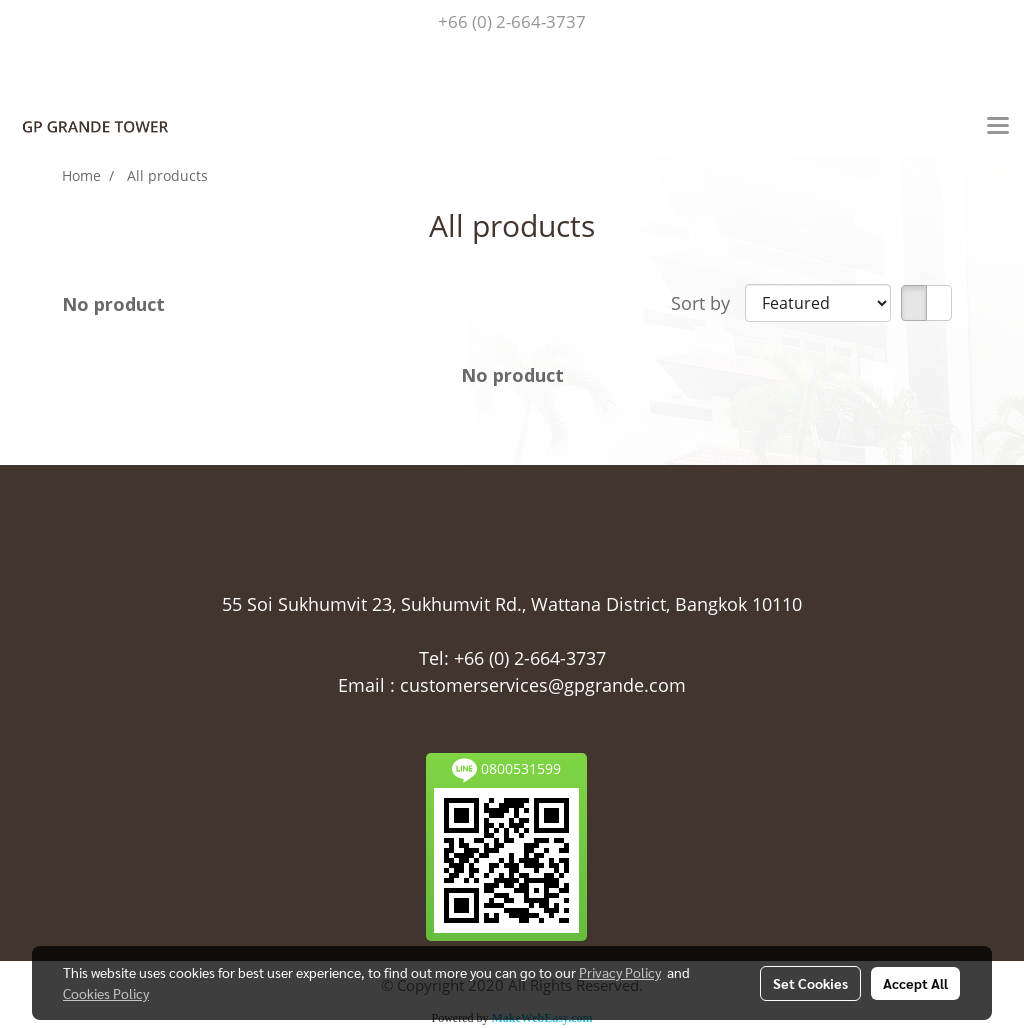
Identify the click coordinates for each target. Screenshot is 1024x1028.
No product (113, 304)
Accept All (915, 983)
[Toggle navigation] (998, 127)
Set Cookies (810, 983)
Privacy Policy (620, 972)
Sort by (708, 303)
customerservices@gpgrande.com (543, 685)
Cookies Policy (106, 993)
